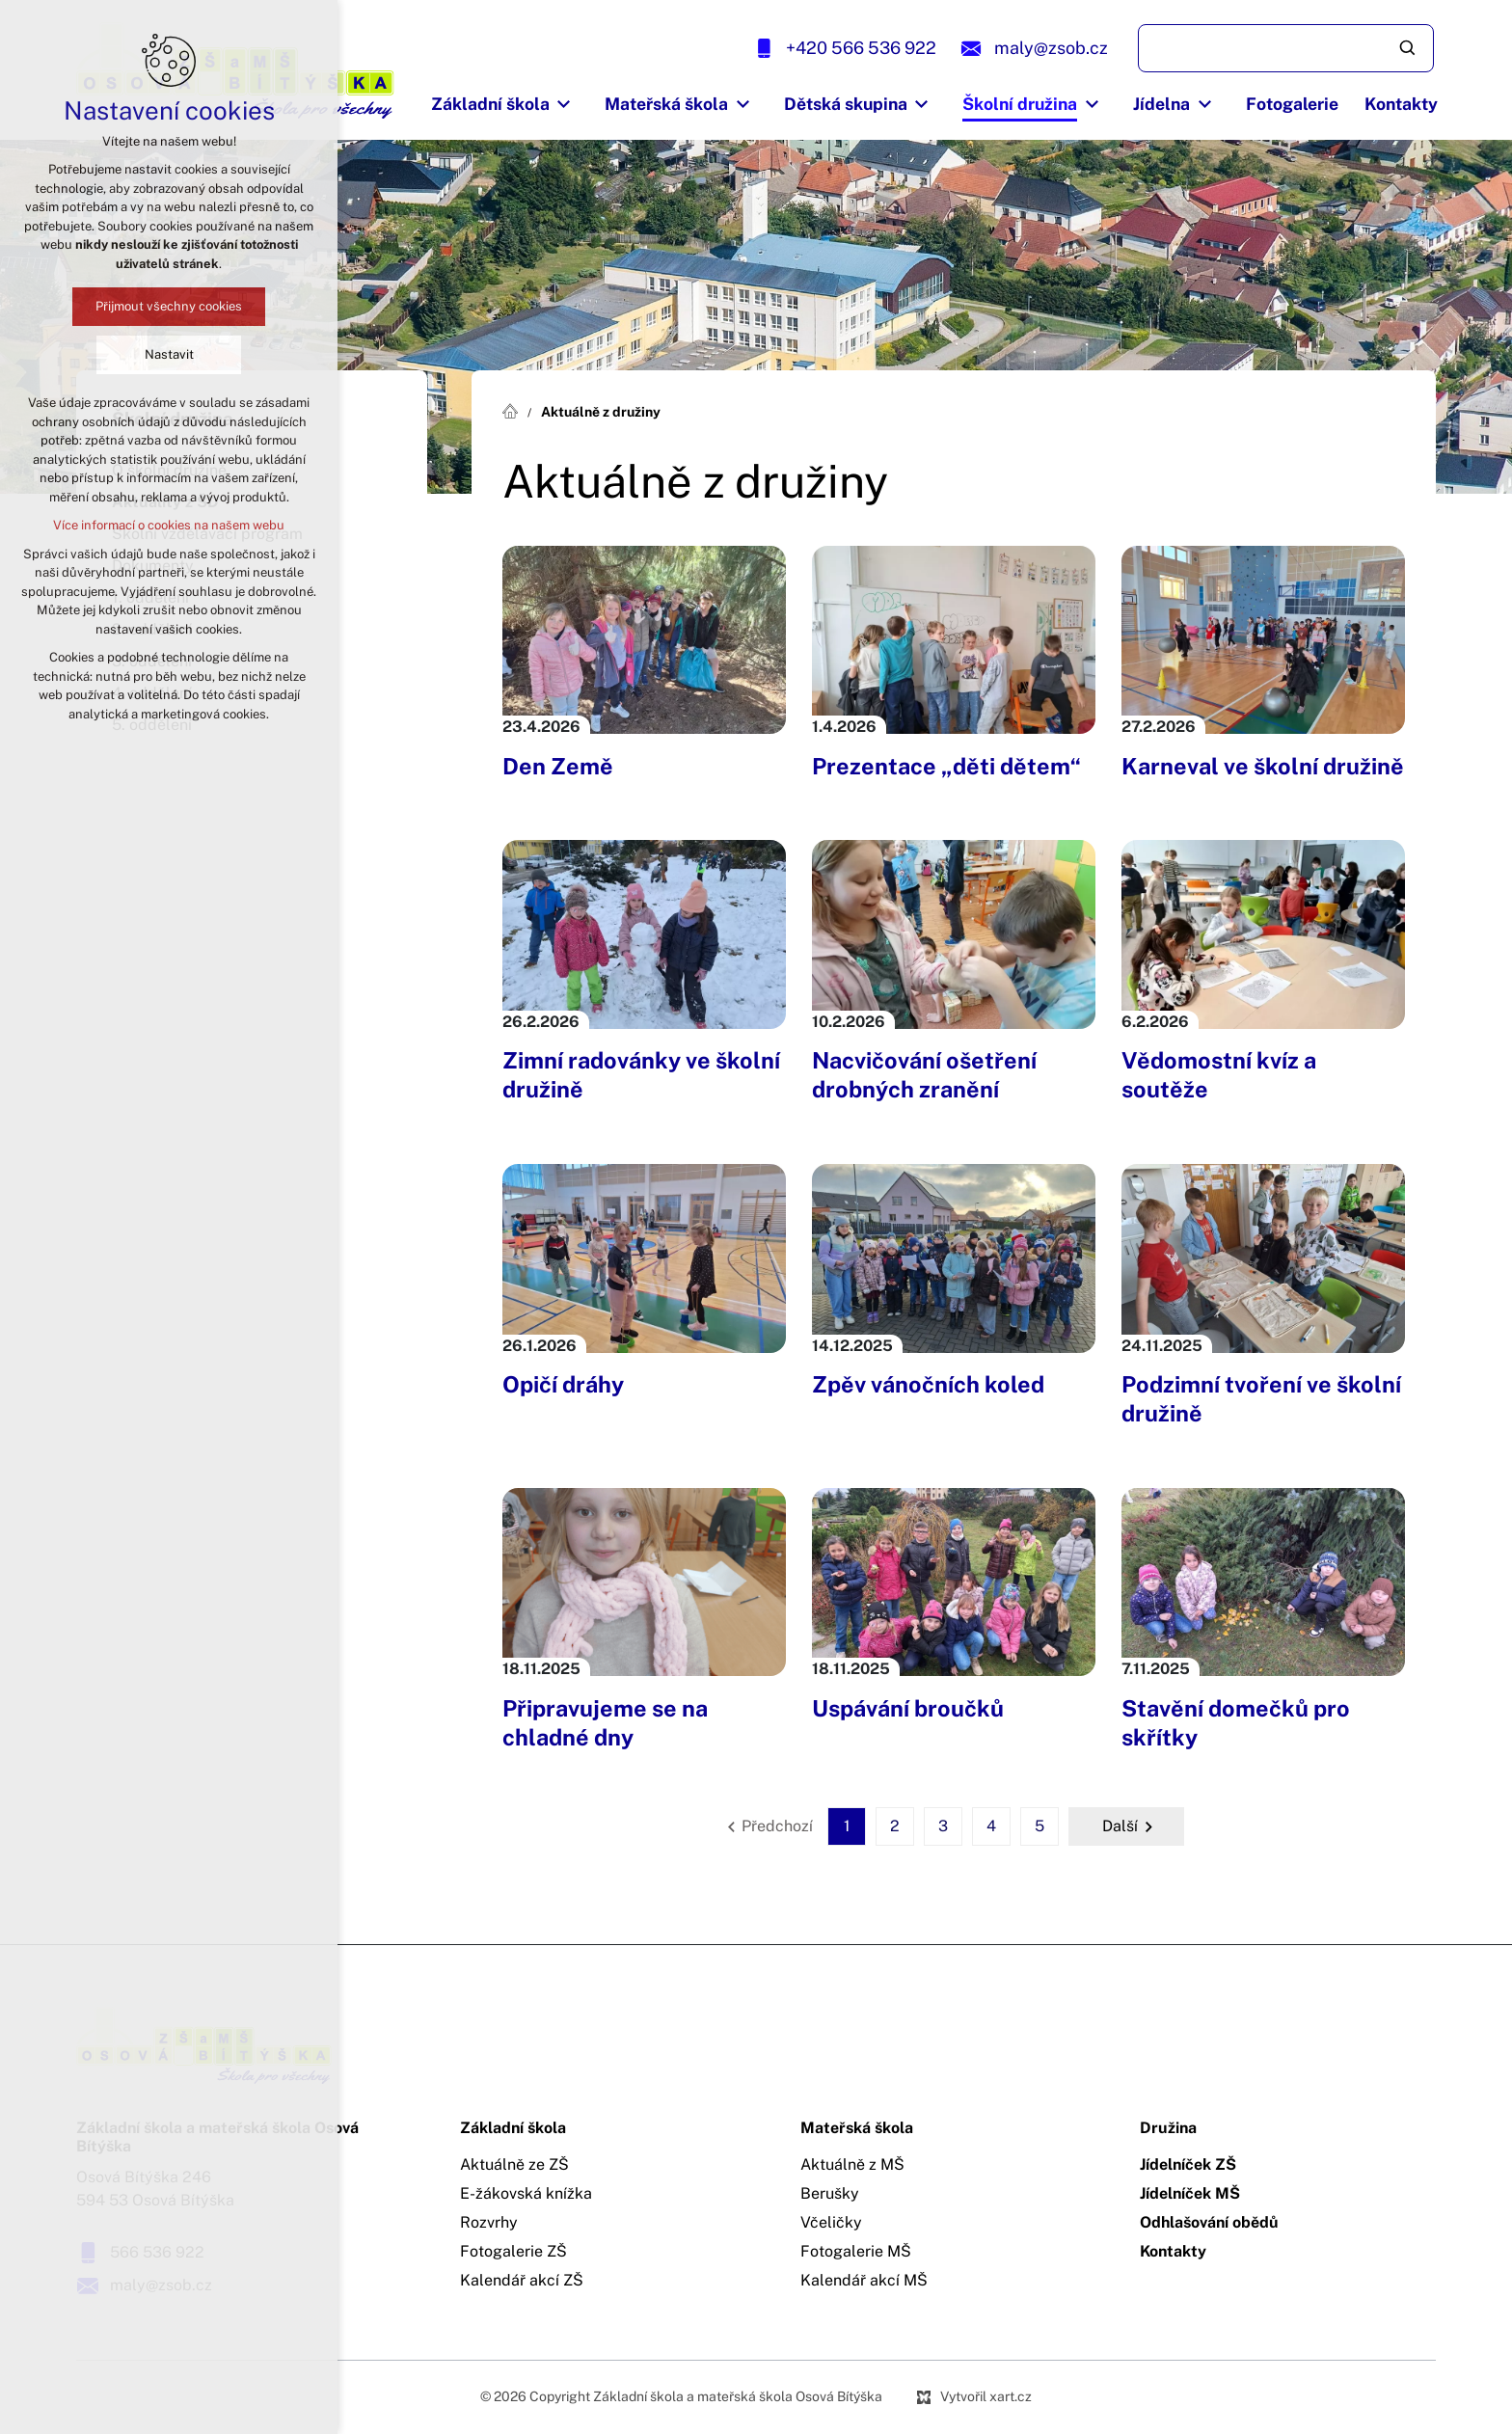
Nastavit (169, 354)
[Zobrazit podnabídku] (564, 104)
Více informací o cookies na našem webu (168, 525)
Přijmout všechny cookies (168, 306)
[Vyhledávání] (1409, 48)
